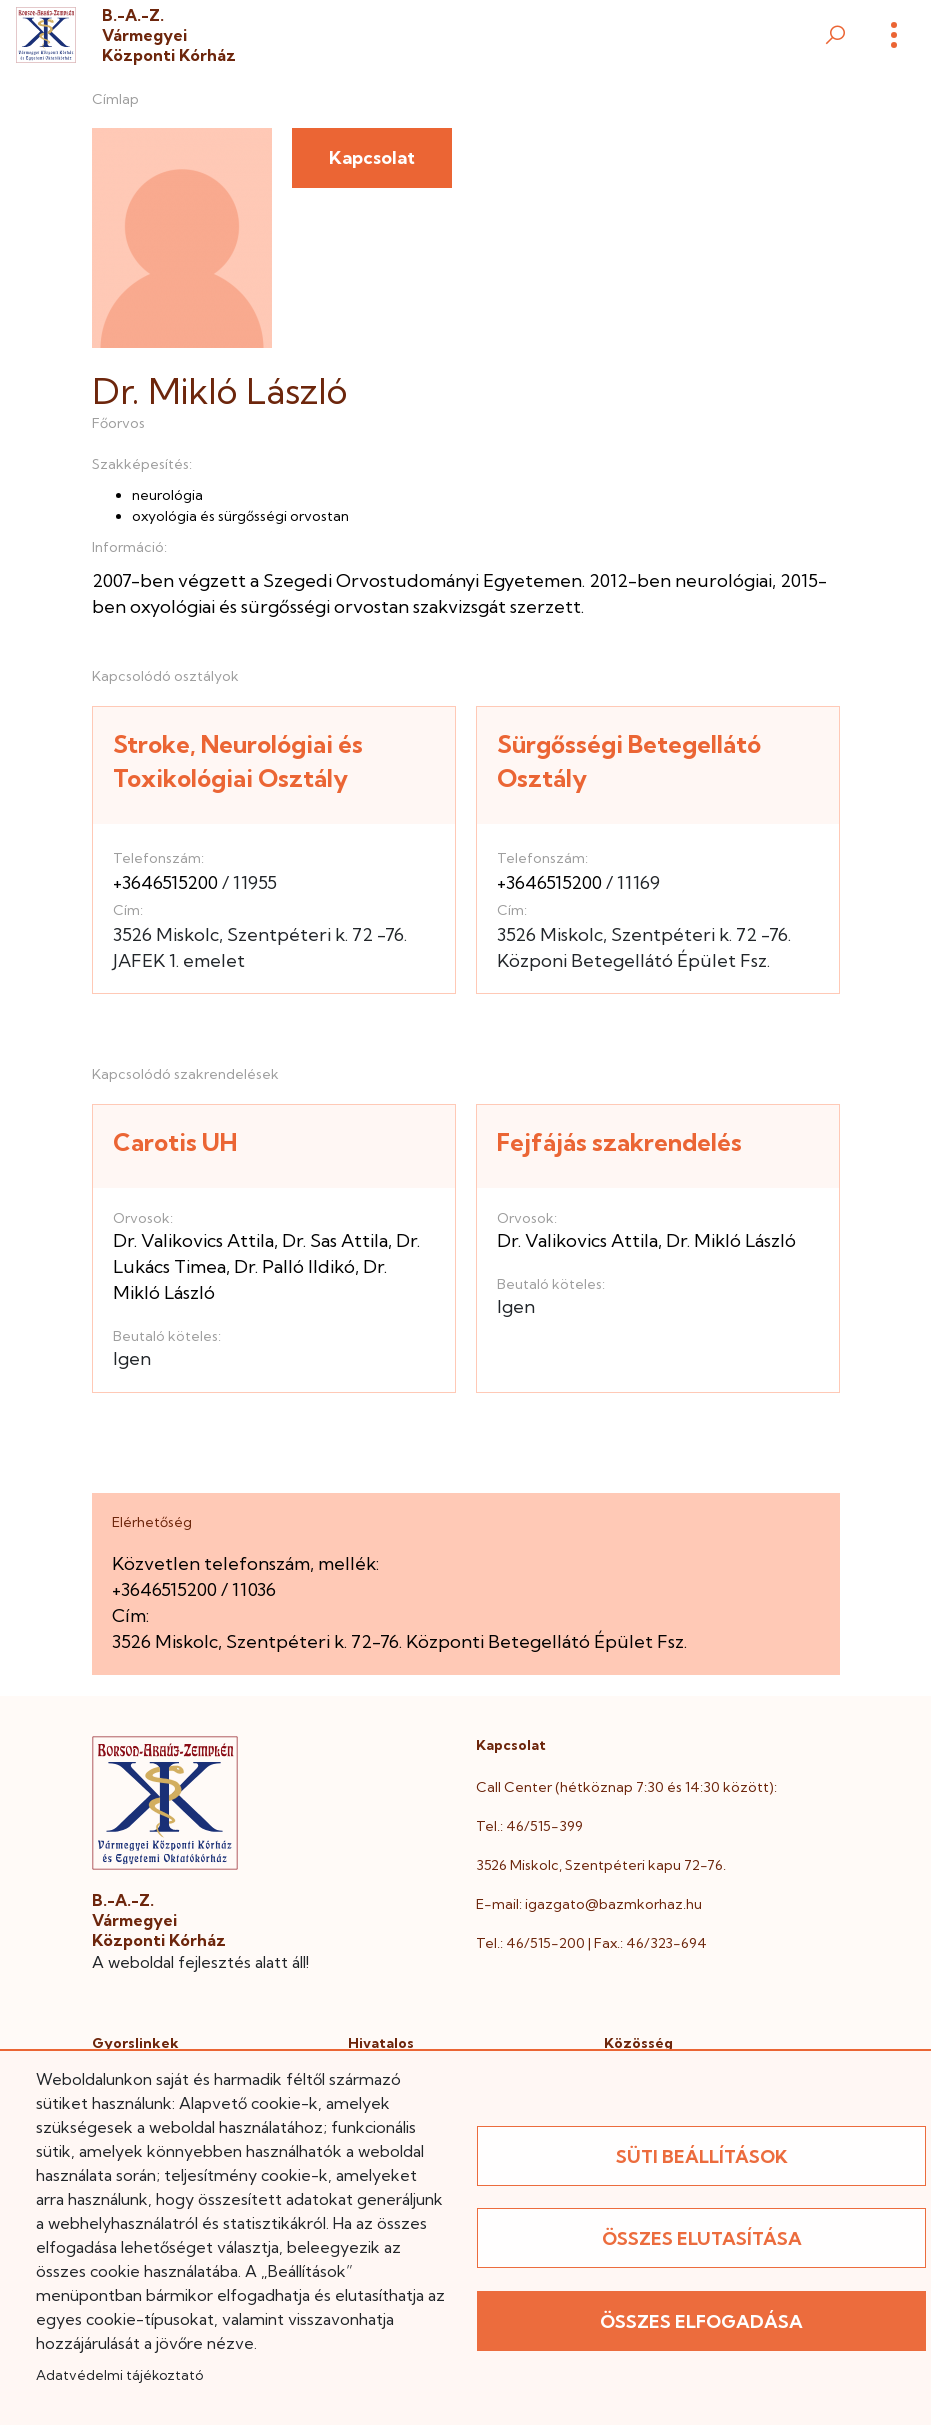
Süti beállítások (702, 2156)
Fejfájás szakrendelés (619, 1142)
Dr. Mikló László (731, 1240)
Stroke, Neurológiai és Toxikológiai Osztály (238, 761)
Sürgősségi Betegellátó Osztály (629, 761)
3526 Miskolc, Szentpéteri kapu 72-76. (601, 1865)
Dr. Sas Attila (335, 1240)
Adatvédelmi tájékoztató (119, 2375)
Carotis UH (175, 1142)
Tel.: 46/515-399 (529, 1826)
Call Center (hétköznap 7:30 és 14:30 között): (626, 1787)
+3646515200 (165, 882)
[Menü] (894, 35)
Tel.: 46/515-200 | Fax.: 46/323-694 (591, 1943)
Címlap (115, 99)
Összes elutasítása (702, 2238)
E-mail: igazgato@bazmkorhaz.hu (589, 1904)
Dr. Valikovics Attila (193, 1240)
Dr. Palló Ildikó (294, 1266)
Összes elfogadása (701, 2321)
